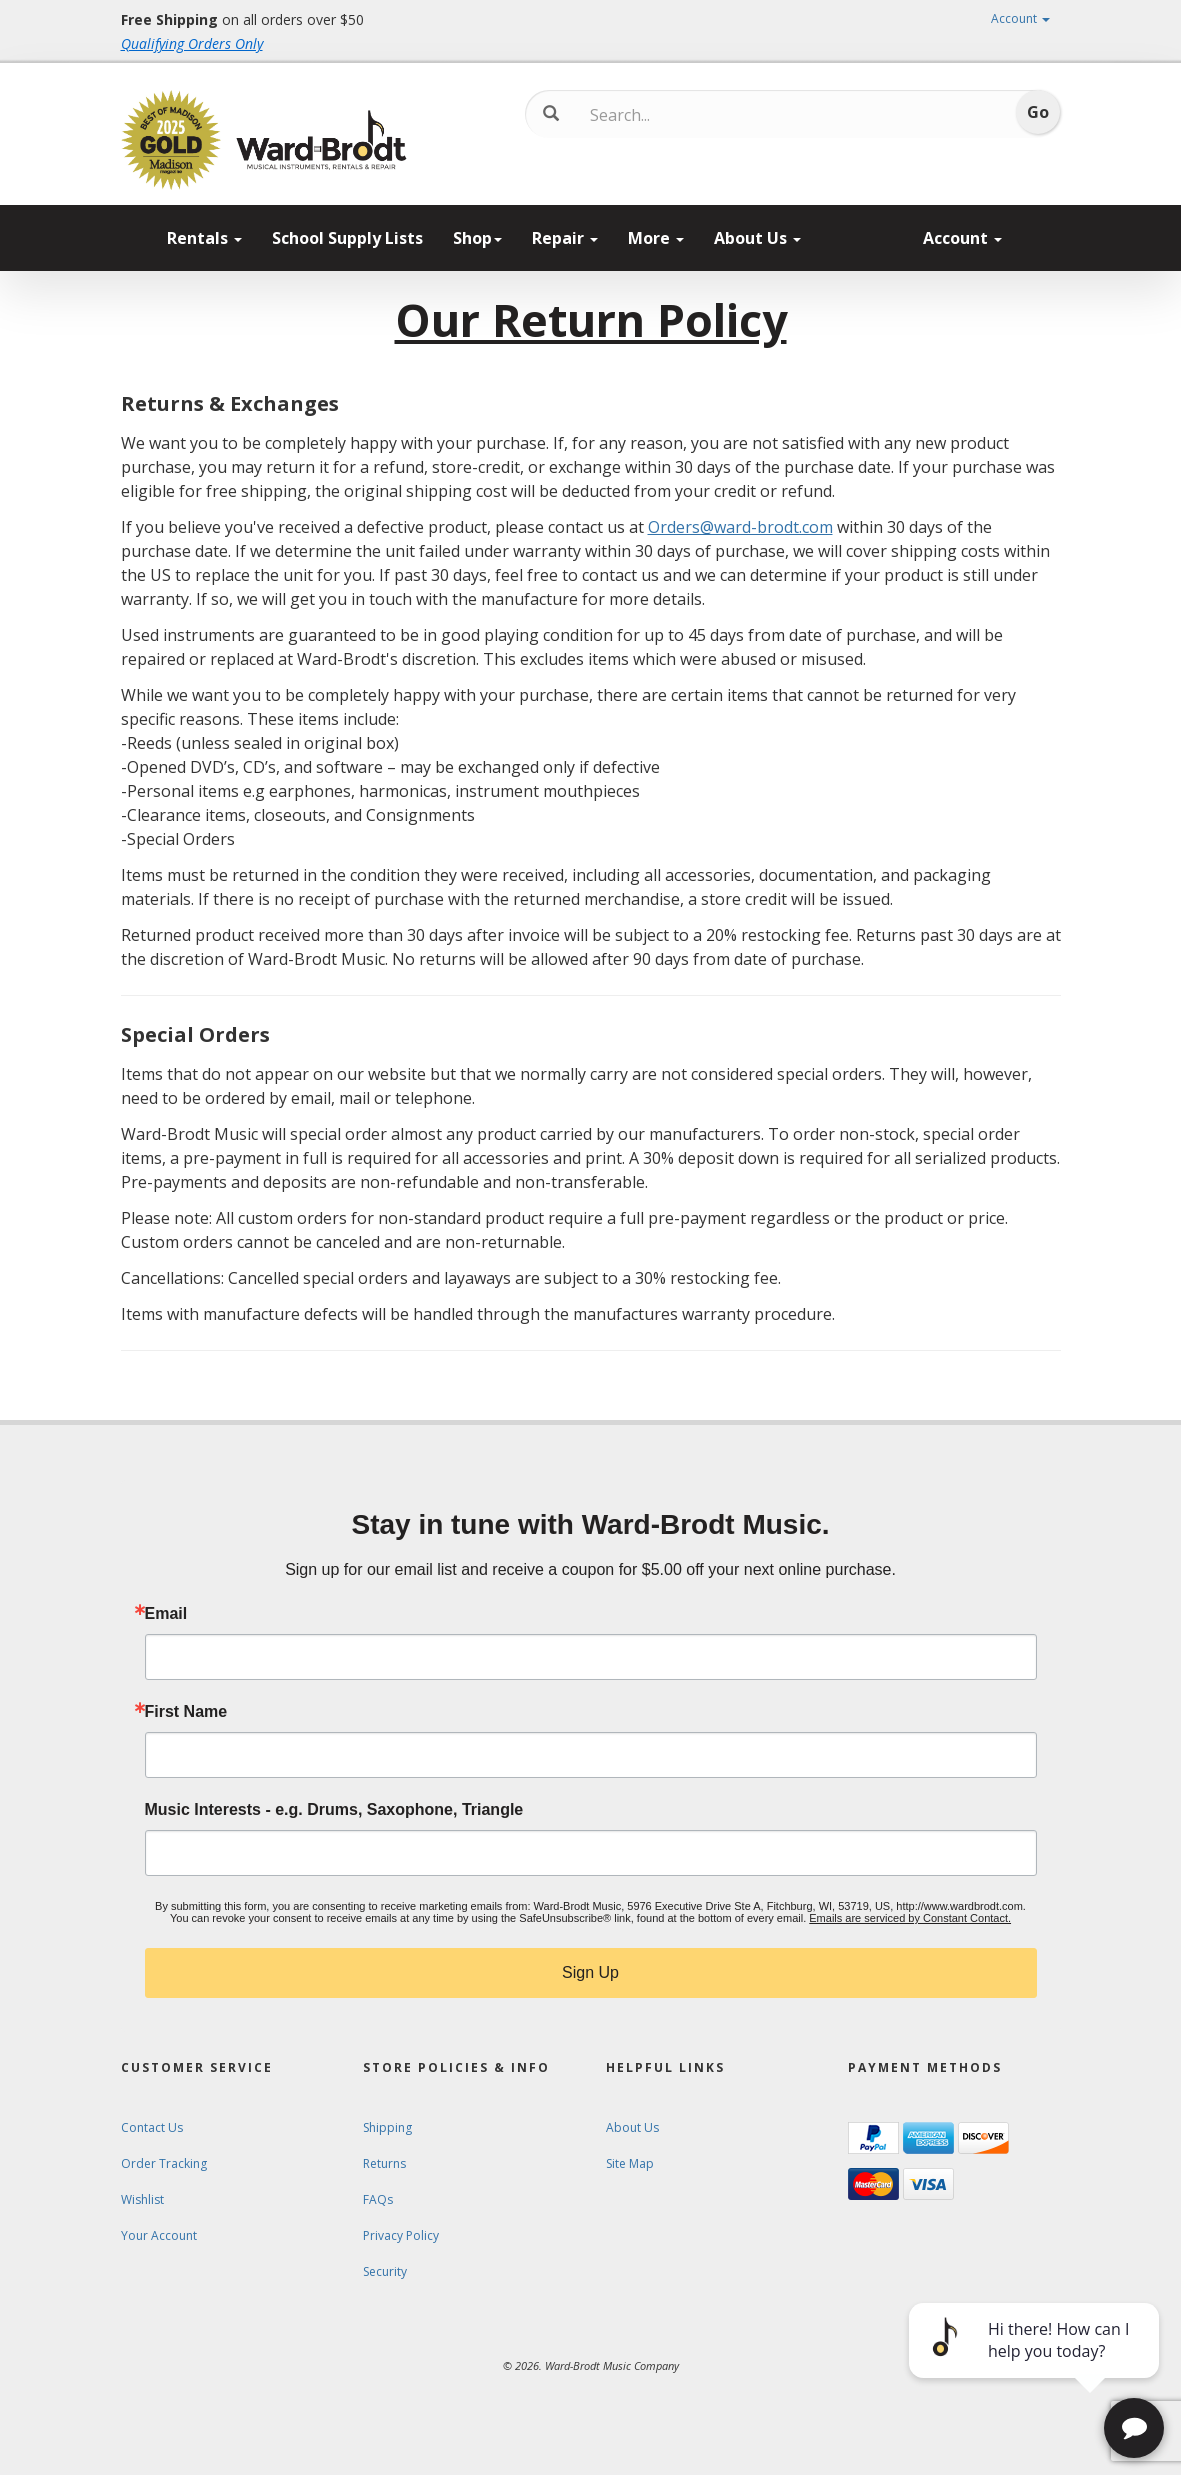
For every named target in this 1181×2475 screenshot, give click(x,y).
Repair (565, 238)
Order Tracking (164, 2163)
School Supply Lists (347, 238)
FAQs (378, 2199)
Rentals (204, 238)
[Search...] (673, 115)
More (656, 238)
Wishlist (142, 2199)
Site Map (630, 2163)
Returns (384, 2163)
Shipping (387, 2127)
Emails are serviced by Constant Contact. (910, 1918)
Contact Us (152, 2127)
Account (1020, 18)
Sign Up (590, 1972)
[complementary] (1036, 2365)
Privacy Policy (401, 2235)
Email (166, 1614)
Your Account (159, 2235)
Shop (477, 238)
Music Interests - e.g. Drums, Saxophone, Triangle (334, 1810)
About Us (757, 238)
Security (385, 2271)
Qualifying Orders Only (192, 43)
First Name (186, 1712)
